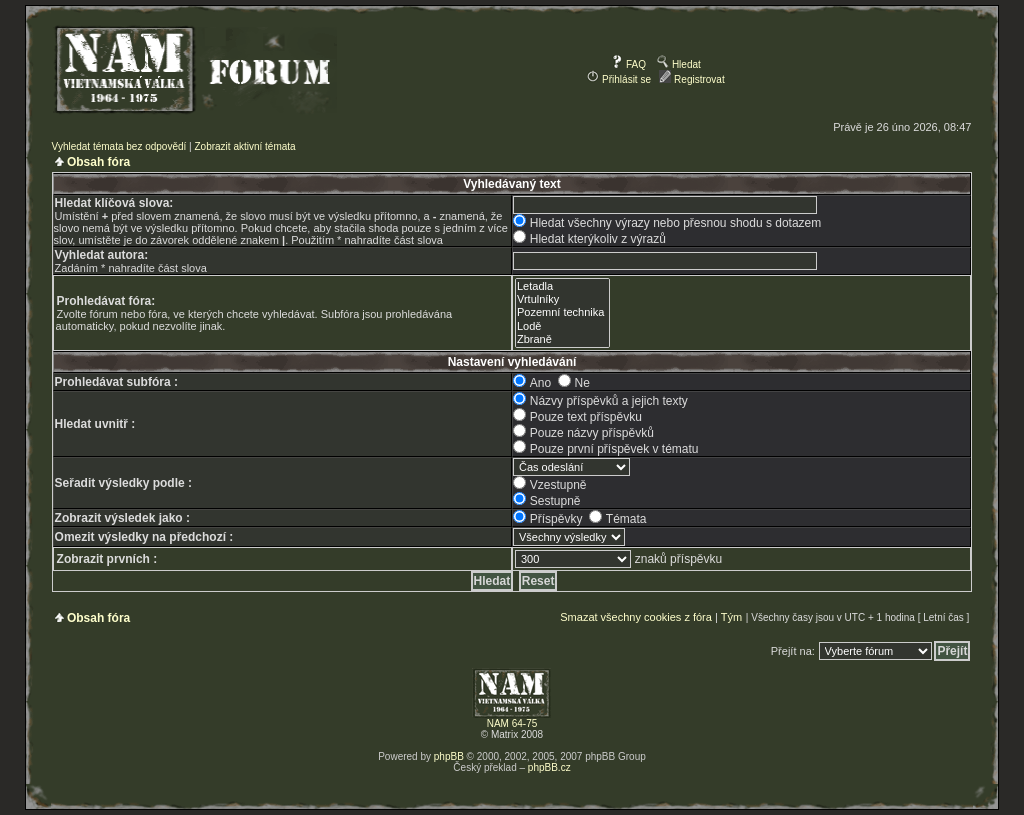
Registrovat (691, 79)
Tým (731, 617)
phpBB (449, 756)
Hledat (679, 64)
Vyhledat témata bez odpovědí (119, 146)
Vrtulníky (562, 299)
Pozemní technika (562, 312)
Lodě (562, 326)
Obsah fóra (98, 162)
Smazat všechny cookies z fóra (636, 617)
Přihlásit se (619, 79)
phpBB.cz (549, 767)
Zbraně (562, 339)
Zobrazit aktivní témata (244, 146)
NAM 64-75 (512, 723)
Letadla (562, 286)
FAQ (628, 64)
